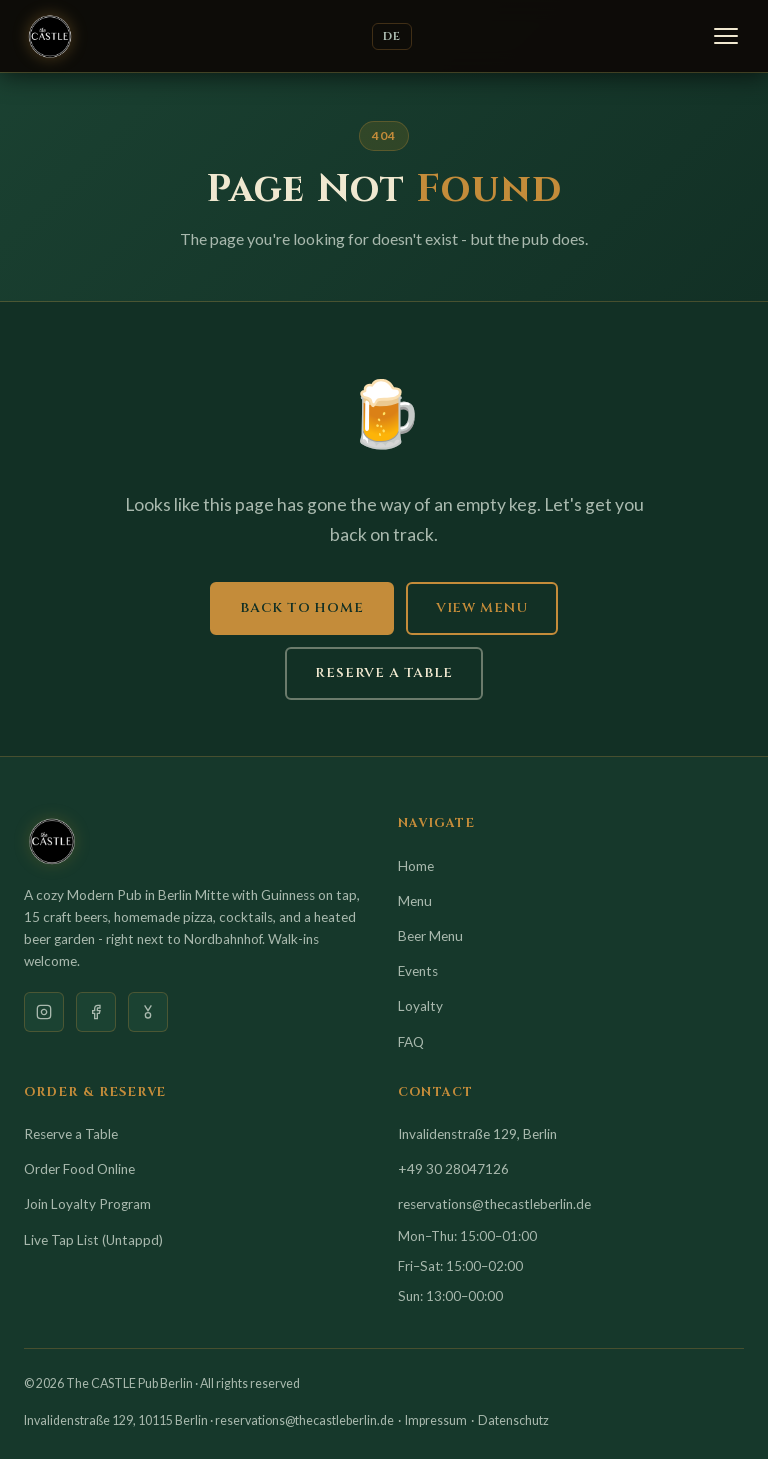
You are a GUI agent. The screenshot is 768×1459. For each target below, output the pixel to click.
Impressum (436, 1420)
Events (418, 971)
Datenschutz (513, 1420)
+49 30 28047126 (453, 1169)
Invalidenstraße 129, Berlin (477, 1134)
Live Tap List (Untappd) (93, 1240)
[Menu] (726, 36)
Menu (415, 901)
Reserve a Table (383, 673)
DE (392, 36)
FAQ (411, 1042)
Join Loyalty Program (87, 1204)
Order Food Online (79, 1169)
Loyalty (420, 1006)
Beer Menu (430, 936)
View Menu (482, 608)
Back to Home (302, 608)
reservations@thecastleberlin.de (494, 1204)
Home (416, 866)
